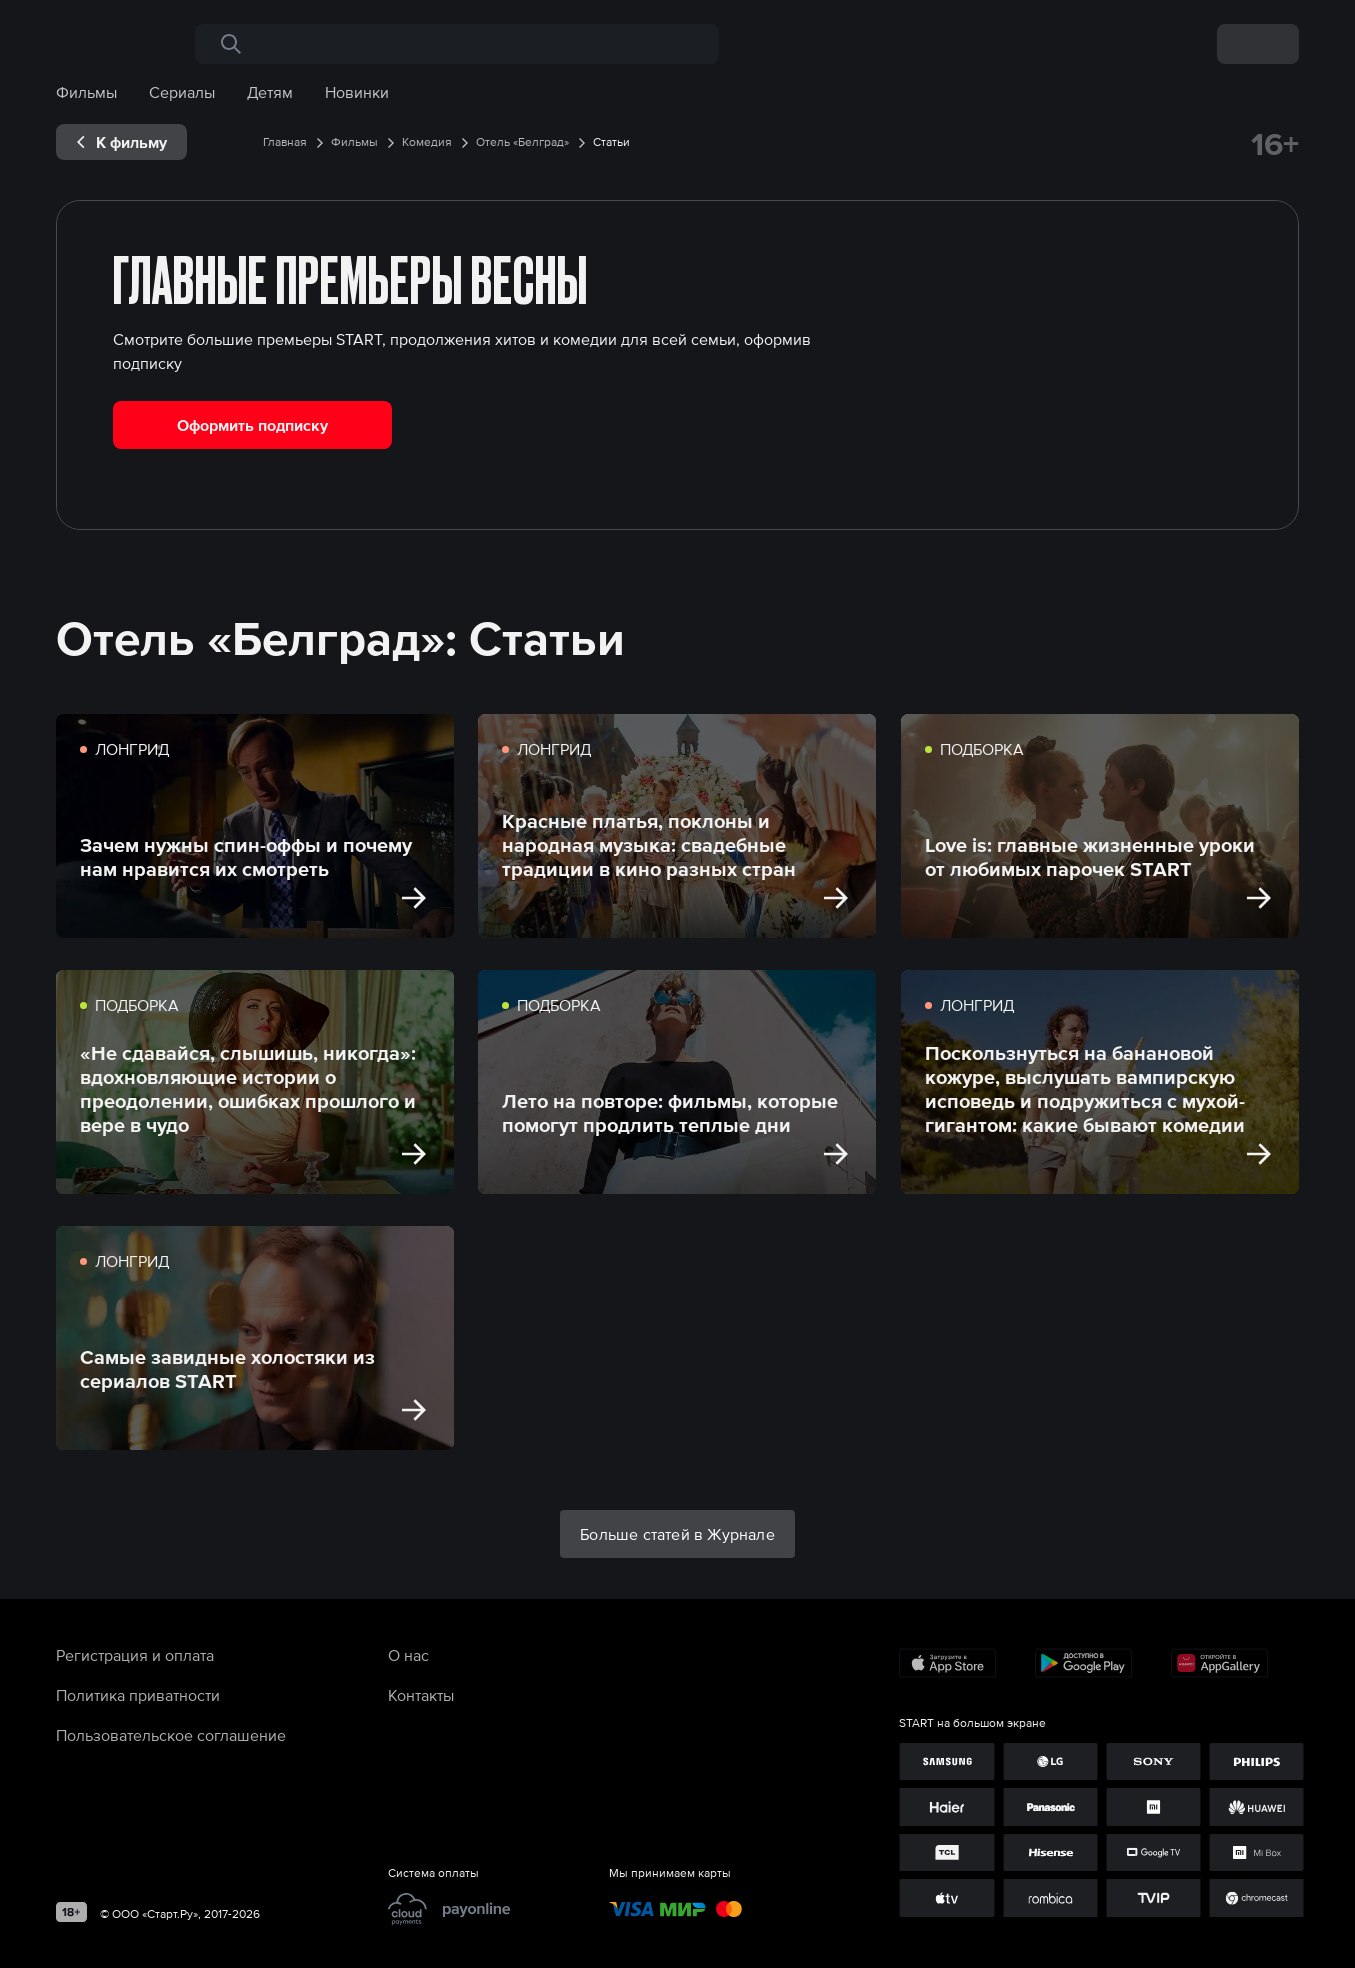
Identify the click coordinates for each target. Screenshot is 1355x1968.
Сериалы (182, 92)
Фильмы (86, 92)
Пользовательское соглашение (171, 1735)
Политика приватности (138, 1695)
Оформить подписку (252, 425)
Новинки (357, 92)
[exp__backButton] (121, 142)
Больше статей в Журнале (677, 1534)
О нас (408, 1655)
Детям (270, 92)
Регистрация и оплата (135, 1655)
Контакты (421, 1695)
